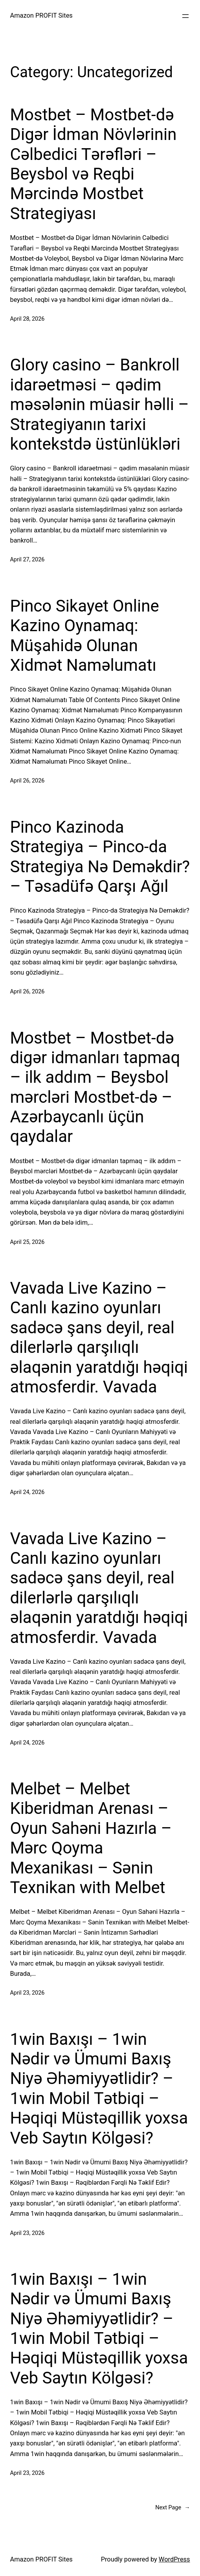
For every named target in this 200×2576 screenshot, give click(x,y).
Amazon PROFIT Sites (41, 15)
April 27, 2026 (27, 559)
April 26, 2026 (27, 780)
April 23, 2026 (27, 1993)
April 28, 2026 (27, 319)
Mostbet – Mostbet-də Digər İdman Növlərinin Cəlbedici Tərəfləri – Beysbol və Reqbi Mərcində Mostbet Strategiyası (93, 164)
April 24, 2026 (27, 1492)
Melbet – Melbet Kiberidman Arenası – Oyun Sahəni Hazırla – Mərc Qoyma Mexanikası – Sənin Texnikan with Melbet (91, 1838)
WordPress (174, 2559)
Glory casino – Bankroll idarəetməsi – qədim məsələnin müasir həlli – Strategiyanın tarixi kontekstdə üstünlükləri (99, 404)
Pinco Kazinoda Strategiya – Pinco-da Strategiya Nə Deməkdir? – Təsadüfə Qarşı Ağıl (100, 856)
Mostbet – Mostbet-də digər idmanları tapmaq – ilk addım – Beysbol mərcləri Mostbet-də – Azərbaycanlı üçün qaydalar (95, 1087)
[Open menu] (185, 16)
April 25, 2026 (27, 1242)
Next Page (172, 2507)
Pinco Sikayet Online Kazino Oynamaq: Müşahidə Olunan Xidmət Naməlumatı (84, 635)
